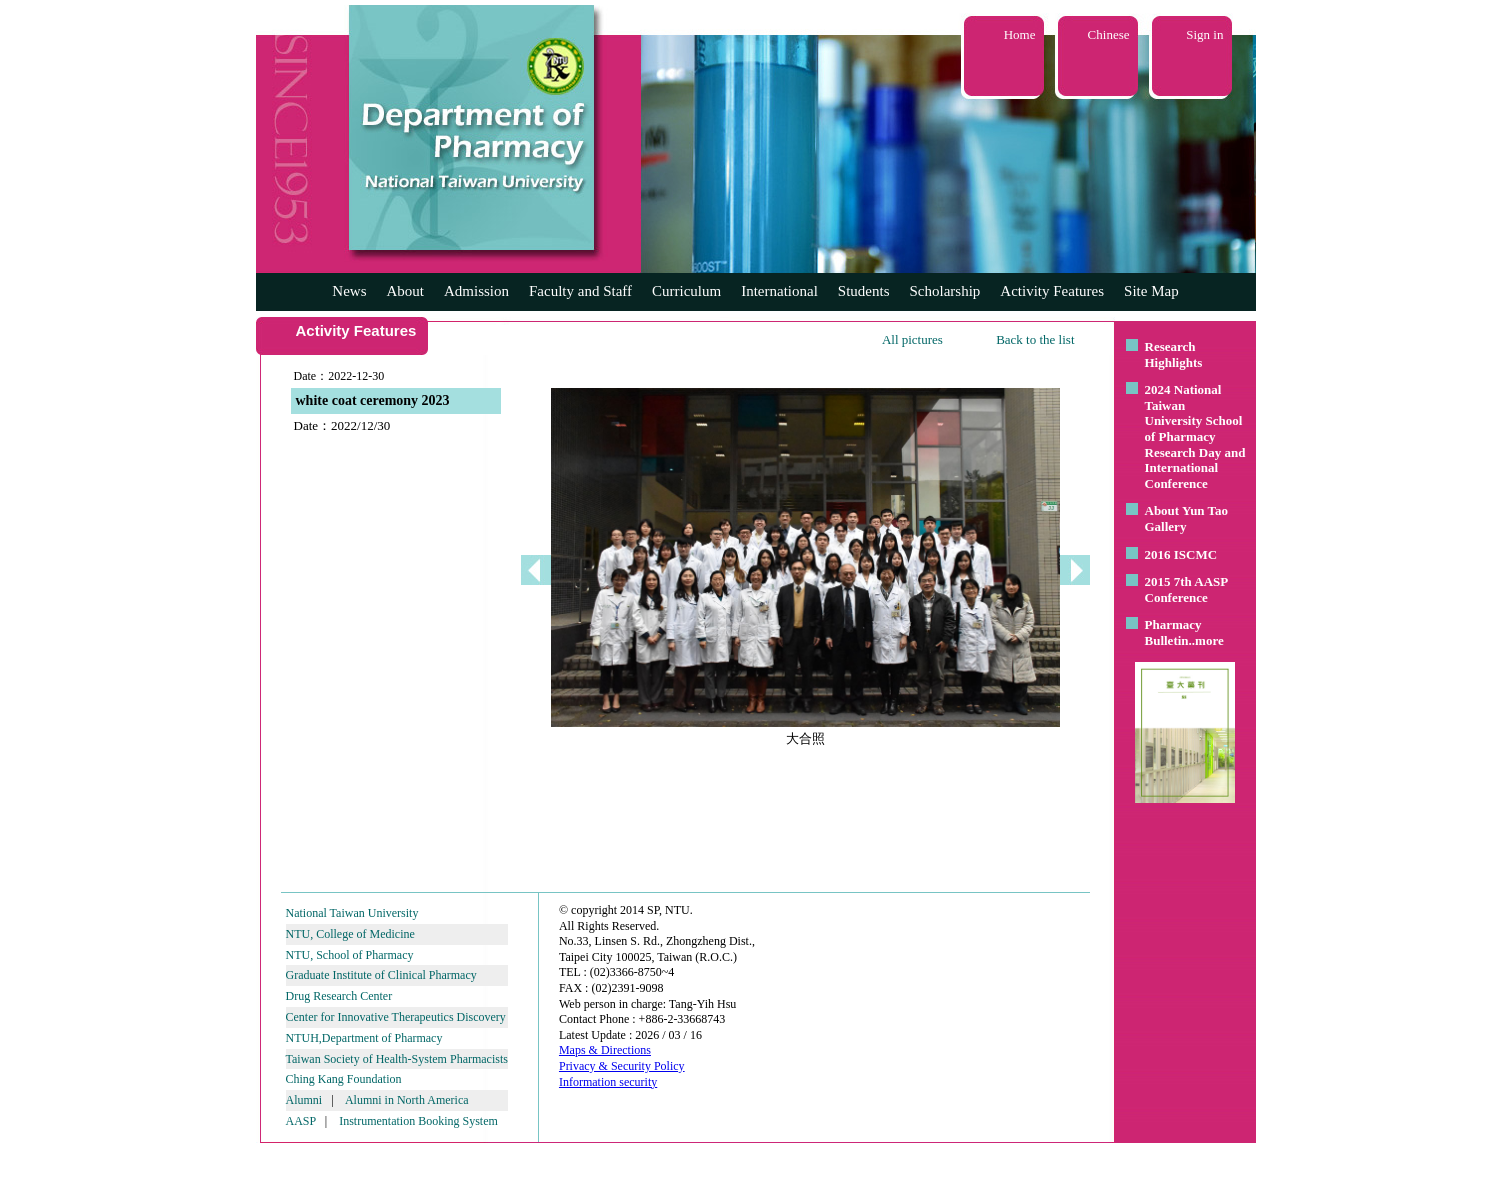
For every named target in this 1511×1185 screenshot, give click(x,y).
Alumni (304, 1100)
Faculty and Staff (580, 291)
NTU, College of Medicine (350, 934)
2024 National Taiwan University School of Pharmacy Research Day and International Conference (1195, 436)
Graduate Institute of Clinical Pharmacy (381, 975)
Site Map (1151, 291)
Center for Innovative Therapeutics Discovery (396, 1017)
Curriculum (686, 291)
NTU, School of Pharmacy (350, 955)
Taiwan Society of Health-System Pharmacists (397, 1059)
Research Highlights (1174, 354)
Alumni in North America (407, 1100)
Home (1020, 34)
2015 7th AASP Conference (1186, 589)
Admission (476, 291)
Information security (608, 1082)
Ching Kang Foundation (344, 1079)
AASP (301, 1121)
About (405, 291)
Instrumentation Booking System (418, 1121)
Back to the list (1035, 339)
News (349, 291)
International (779, 291)
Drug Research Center (339, 996)
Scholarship (945, 291)
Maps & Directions (605, 1050)
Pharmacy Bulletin (1173, 632)
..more (1206, 640)
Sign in (1204, 34)
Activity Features (1052, 291)
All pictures (912, 339)
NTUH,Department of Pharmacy (364, 1038)
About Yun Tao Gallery (1187, 518)
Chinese (1109, 34)
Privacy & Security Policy (622, 1066)
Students (864, 291)
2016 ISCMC (1181, 554)
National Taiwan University (352, 913)
